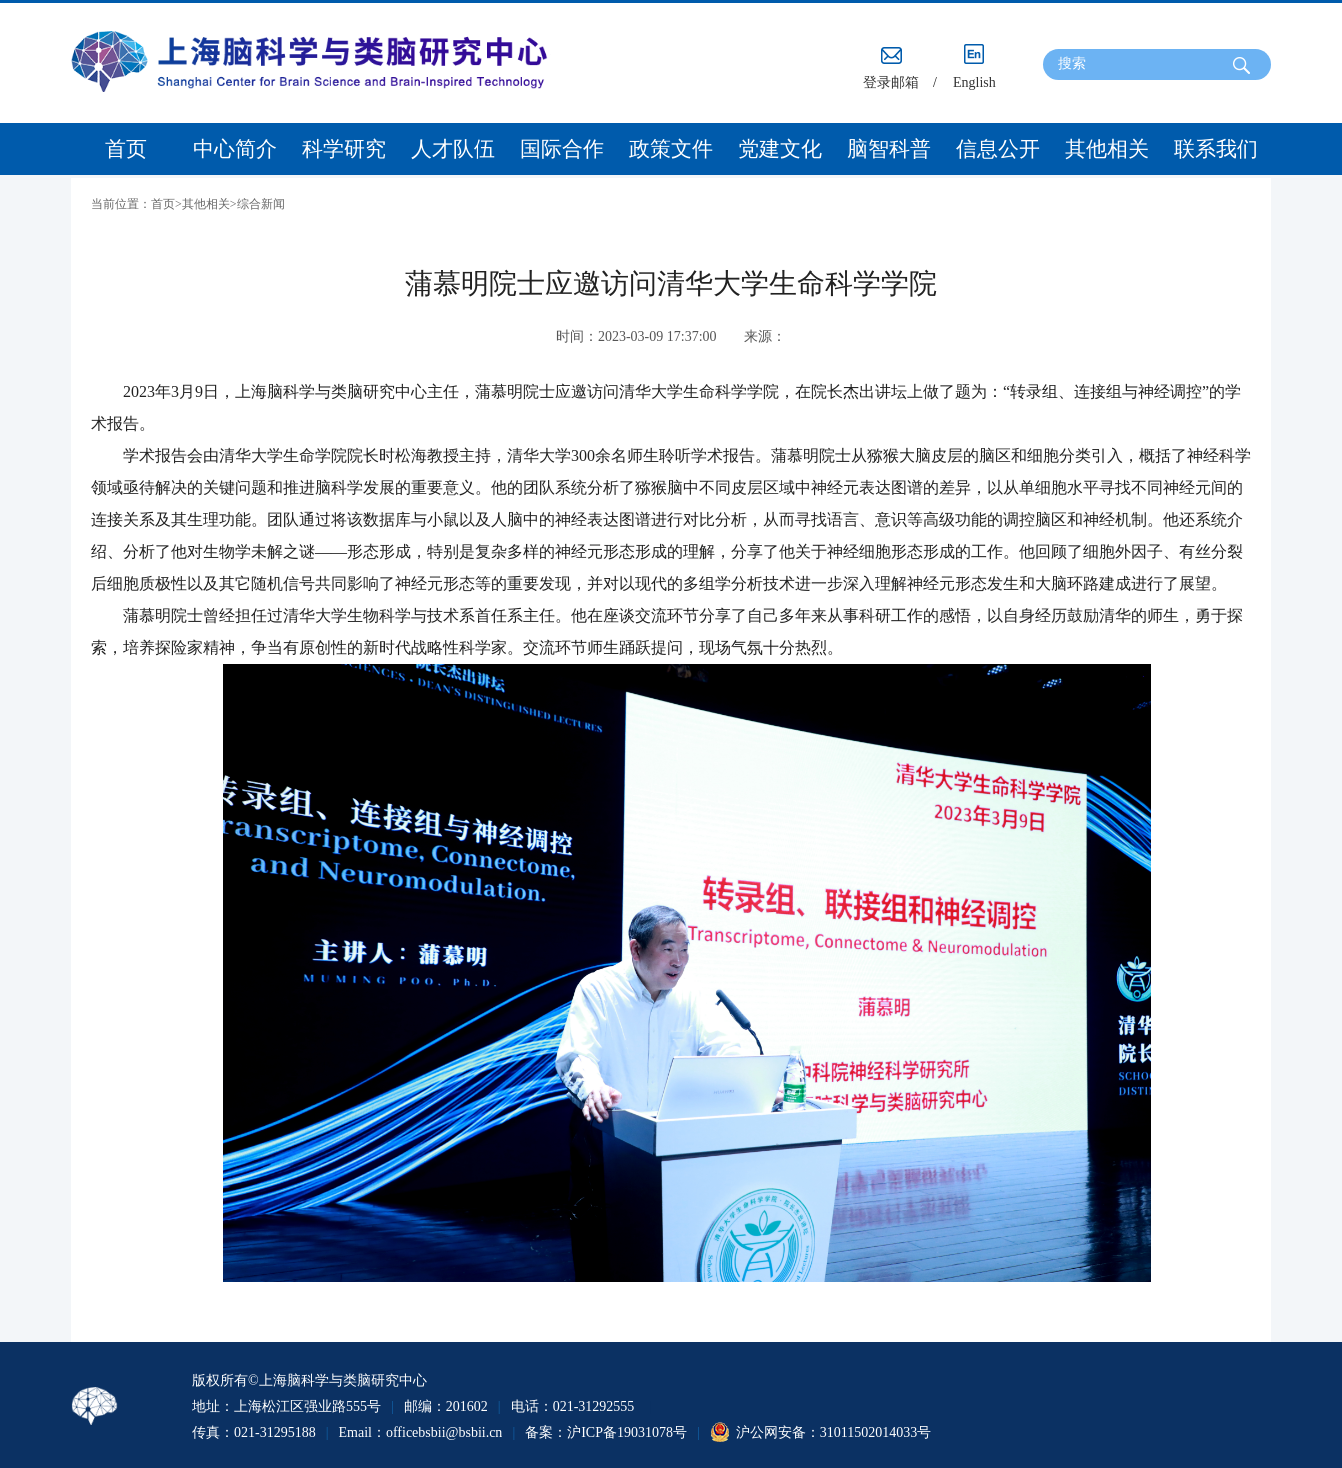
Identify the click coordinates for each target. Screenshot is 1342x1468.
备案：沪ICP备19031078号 (606, 1432)
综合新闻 (261, 204)
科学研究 (344, 149)
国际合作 (562, 149)
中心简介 (235, 149)
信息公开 (998, 149)
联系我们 (1216, 149)
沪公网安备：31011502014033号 (833, 1432)
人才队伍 (453, 149)
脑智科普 (889, 149)
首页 (126, 149)
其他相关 (1107, 149)
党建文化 (780, 149)
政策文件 (671, 149)
